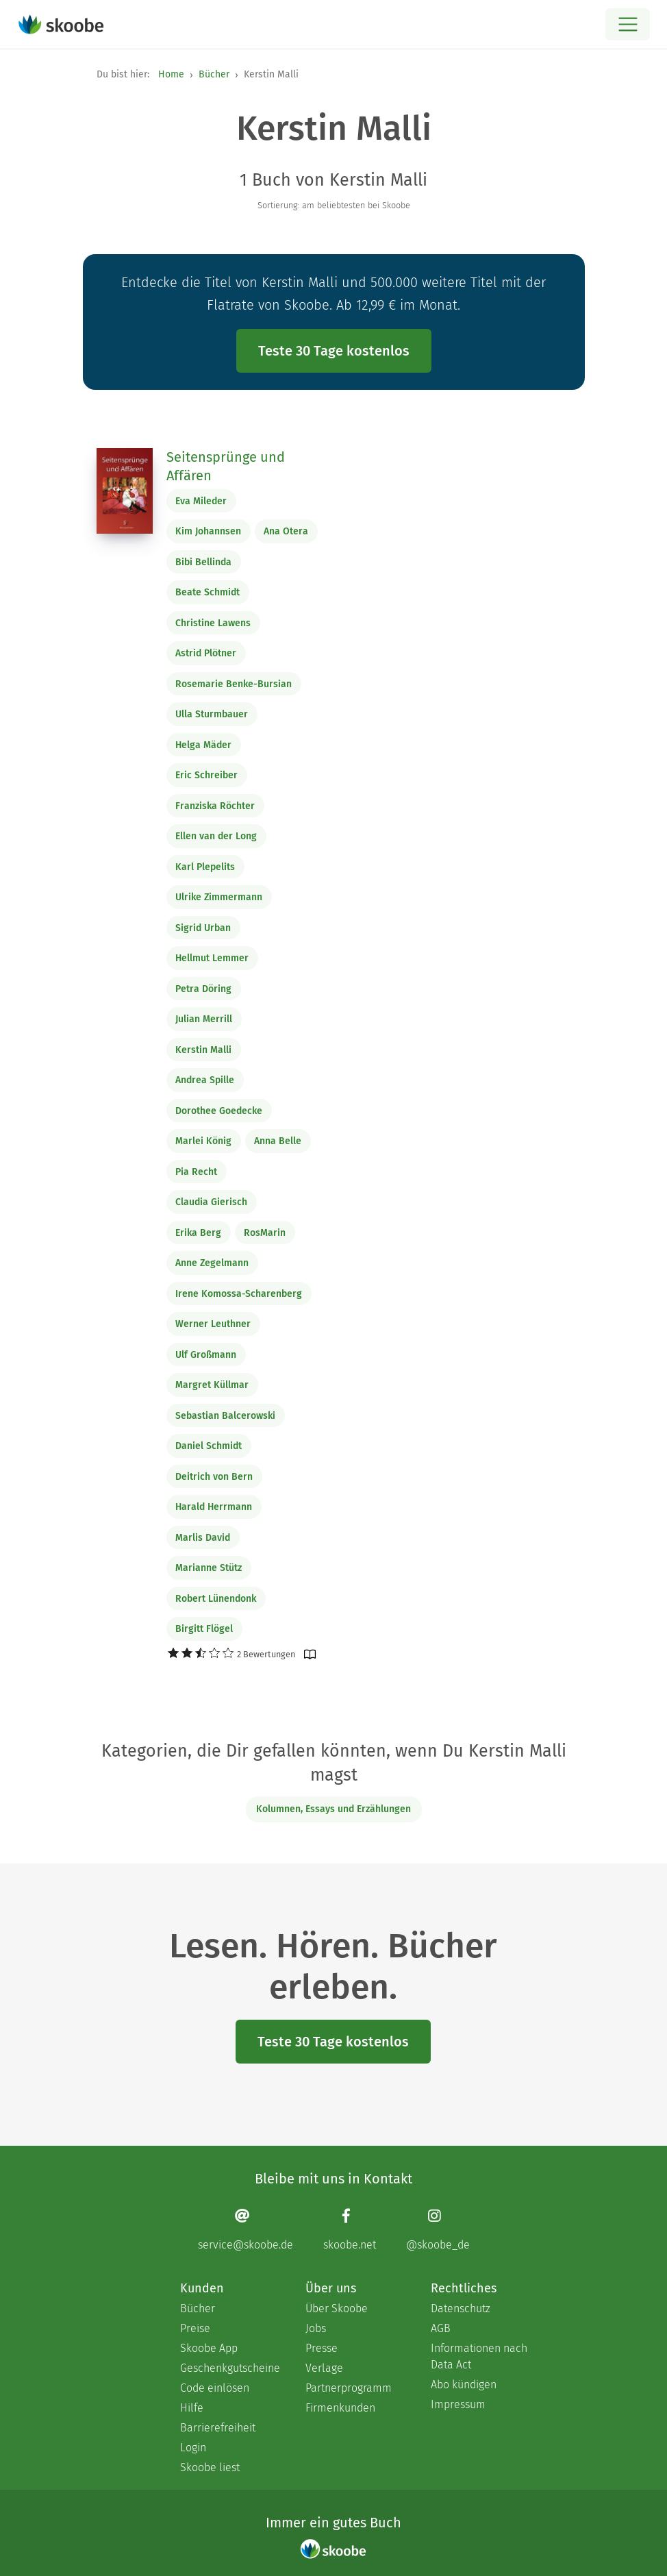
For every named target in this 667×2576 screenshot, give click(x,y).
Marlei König (203, 1141)
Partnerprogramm (348, 2387)
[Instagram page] (437, 2229)
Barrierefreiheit (217, 2427)
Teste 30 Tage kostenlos (334, 351)
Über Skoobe (336, 2308)
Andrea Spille (204, 1080)
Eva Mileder (201, 501)
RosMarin (265, 1233)
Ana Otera (286, 531)
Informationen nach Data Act (479, 2356)
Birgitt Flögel (204, 1629)
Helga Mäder (203, 745)
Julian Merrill (203, 1019)
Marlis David (202, 1538)
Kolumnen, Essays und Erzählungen (333, 1809)
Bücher (214, 74)
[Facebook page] (350, 2229)
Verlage (324, 2368)
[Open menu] (627, 24)
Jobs (315, 2328)
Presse (321, 2348)
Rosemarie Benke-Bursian (233, 684)
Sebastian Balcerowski (225, 1416)
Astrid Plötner (205, 653)
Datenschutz (460, 2308)
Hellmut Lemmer (212, 958)
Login (193, 2447)
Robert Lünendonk (215, 1599)
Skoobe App (209, 2348)
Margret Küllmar (212, 1385)
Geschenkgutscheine (229, 2368)
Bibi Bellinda (203, 562)
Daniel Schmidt (208, 1446)
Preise (195, 2328)
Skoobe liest (210, 2467)
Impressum (458, 2404)
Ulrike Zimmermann (218, 897)
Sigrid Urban (203, 928)
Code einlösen (214, 2387)
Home (171, 74)
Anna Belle (277, 1141)
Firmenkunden (340, 2407)
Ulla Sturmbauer (211, 714)
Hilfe (191, 2407)
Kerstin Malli (203, 1050)
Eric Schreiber (206, 775)
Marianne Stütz (208, 1568)
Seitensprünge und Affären (225, 466)
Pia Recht (196, 1172)
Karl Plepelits (205, 867)
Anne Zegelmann (212, 1263)
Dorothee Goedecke (218, 1111)
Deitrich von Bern (214, 1477)
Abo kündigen (463, 2384)
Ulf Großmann (205, 1355)
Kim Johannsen (208, 531)
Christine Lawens (213, 623)
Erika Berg (198, 1233)
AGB (441, 2328)
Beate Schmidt (207, 592)
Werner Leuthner (213, 1324)
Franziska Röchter (215, 806)
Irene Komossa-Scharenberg (238, 1294)
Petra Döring (203, 989)
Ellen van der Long (216, 836)
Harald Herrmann (213, 1507)
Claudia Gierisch (211, 1202)
